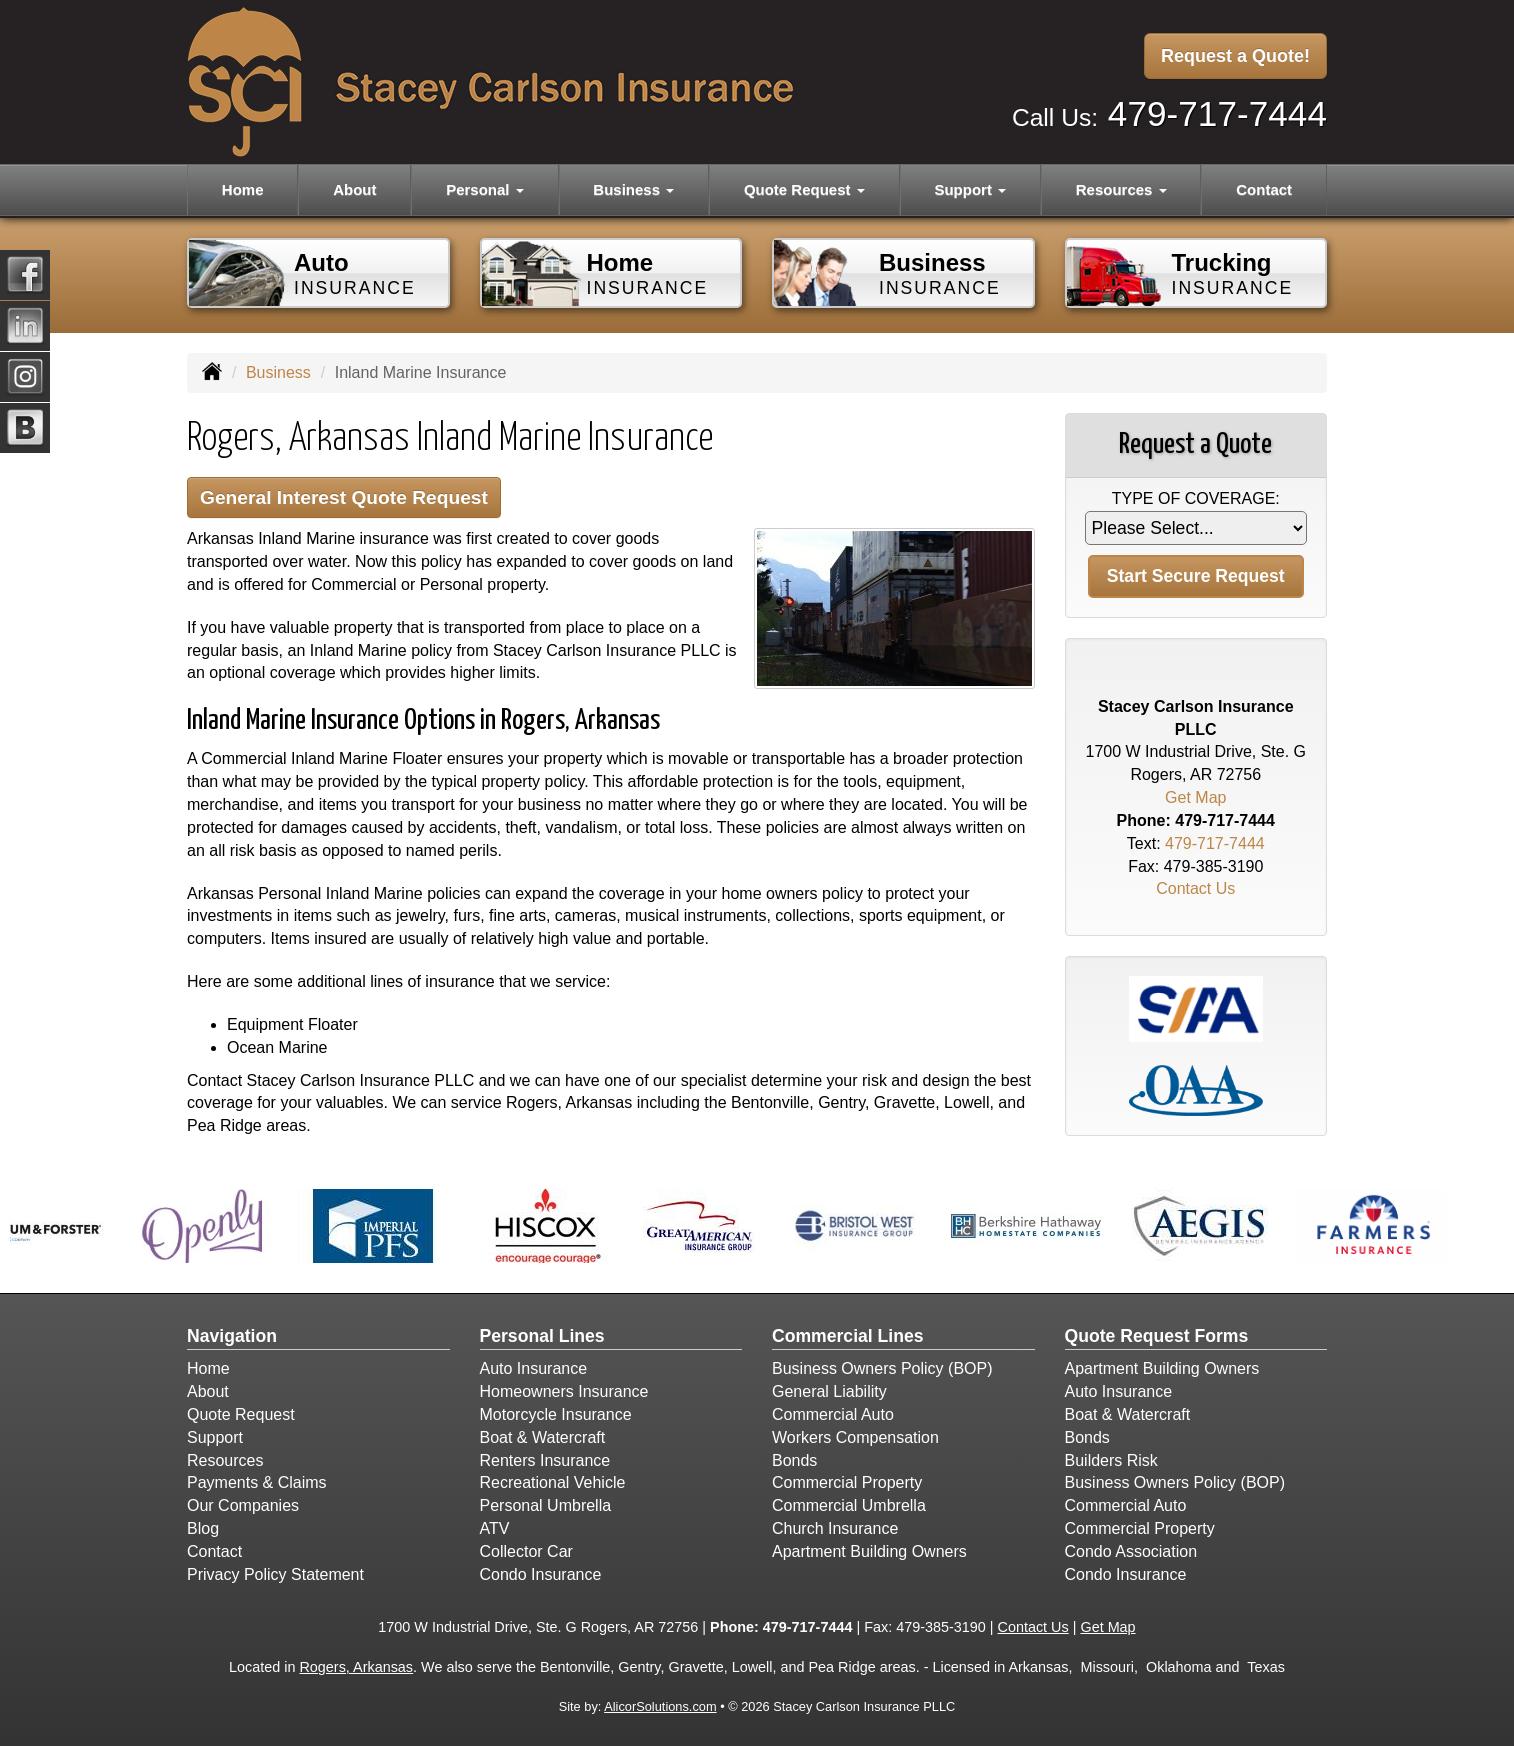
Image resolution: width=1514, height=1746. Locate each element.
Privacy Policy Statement (275, 1574)
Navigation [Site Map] (232, 1336)
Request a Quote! (1235, 56)
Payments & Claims (257, 1482)
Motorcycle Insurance (556, 1414)
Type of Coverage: (1196, 498)
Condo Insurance (541, 1574)
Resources (225, 1460)
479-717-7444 (1217, 113)
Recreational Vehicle (553, 1482)
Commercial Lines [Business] (848, 1336)
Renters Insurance (545, 1460)
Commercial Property (847, 1482)
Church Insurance (835, 1528)
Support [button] (970, 189)
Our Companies (243, 1505)
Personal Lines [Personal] (542, 1336)
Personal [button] (485, 189)
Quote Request (241, 1414)
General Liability (829, 1391)
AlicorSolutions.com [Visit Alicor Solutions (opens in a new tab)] (660, 1706)
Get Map (1195, 797)
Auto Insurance (534, 1368)
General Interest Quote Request (344, 497)
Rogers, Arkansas (356, 1667)
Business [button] (633, 189)
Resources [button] (1121, 189)
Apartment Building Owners (869, 1551)
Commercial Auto (833, 1414)
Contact (1264, 189)
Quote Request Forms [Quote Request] (1157, 1336)
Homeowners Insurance (564, 1391)
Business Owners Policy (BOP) (882, 1368)
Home (243, 189)
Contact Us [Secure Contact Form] (1195, 888)
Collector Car (526, 1551)
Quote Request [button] (804, 189)
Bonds (794, 1460)
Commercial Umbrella (849, 1505)
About (354, 189)
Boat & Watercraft (543, 1437)
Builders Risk (1111, 1460)
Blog (203, 1528)
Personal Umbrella (546, 1505)
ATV (495, 1528)
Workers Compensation (855, 1437)
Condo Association (1131, 1551)
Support (215, 1437)
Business (278, 372)
